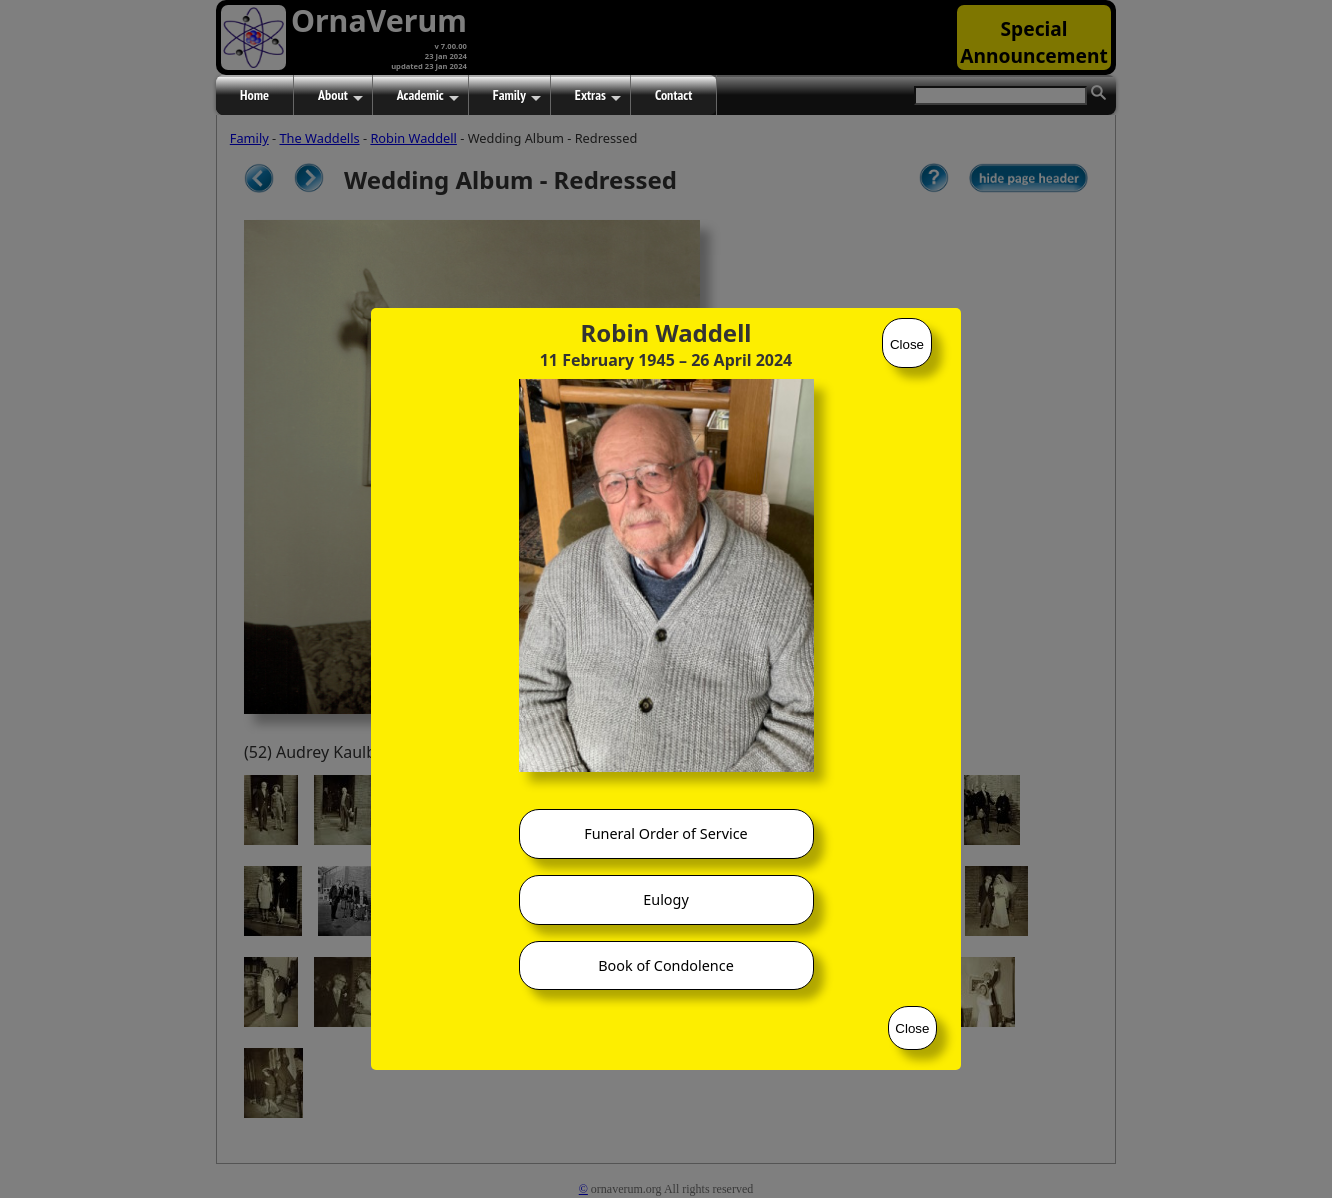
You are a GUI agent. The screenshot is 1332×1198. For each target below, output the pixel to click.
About (340, 96)
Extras (598, 96)
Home (254, 95)
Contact (673, 95)
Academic (428, 96)
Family (517, 96)
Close (907, 344)
